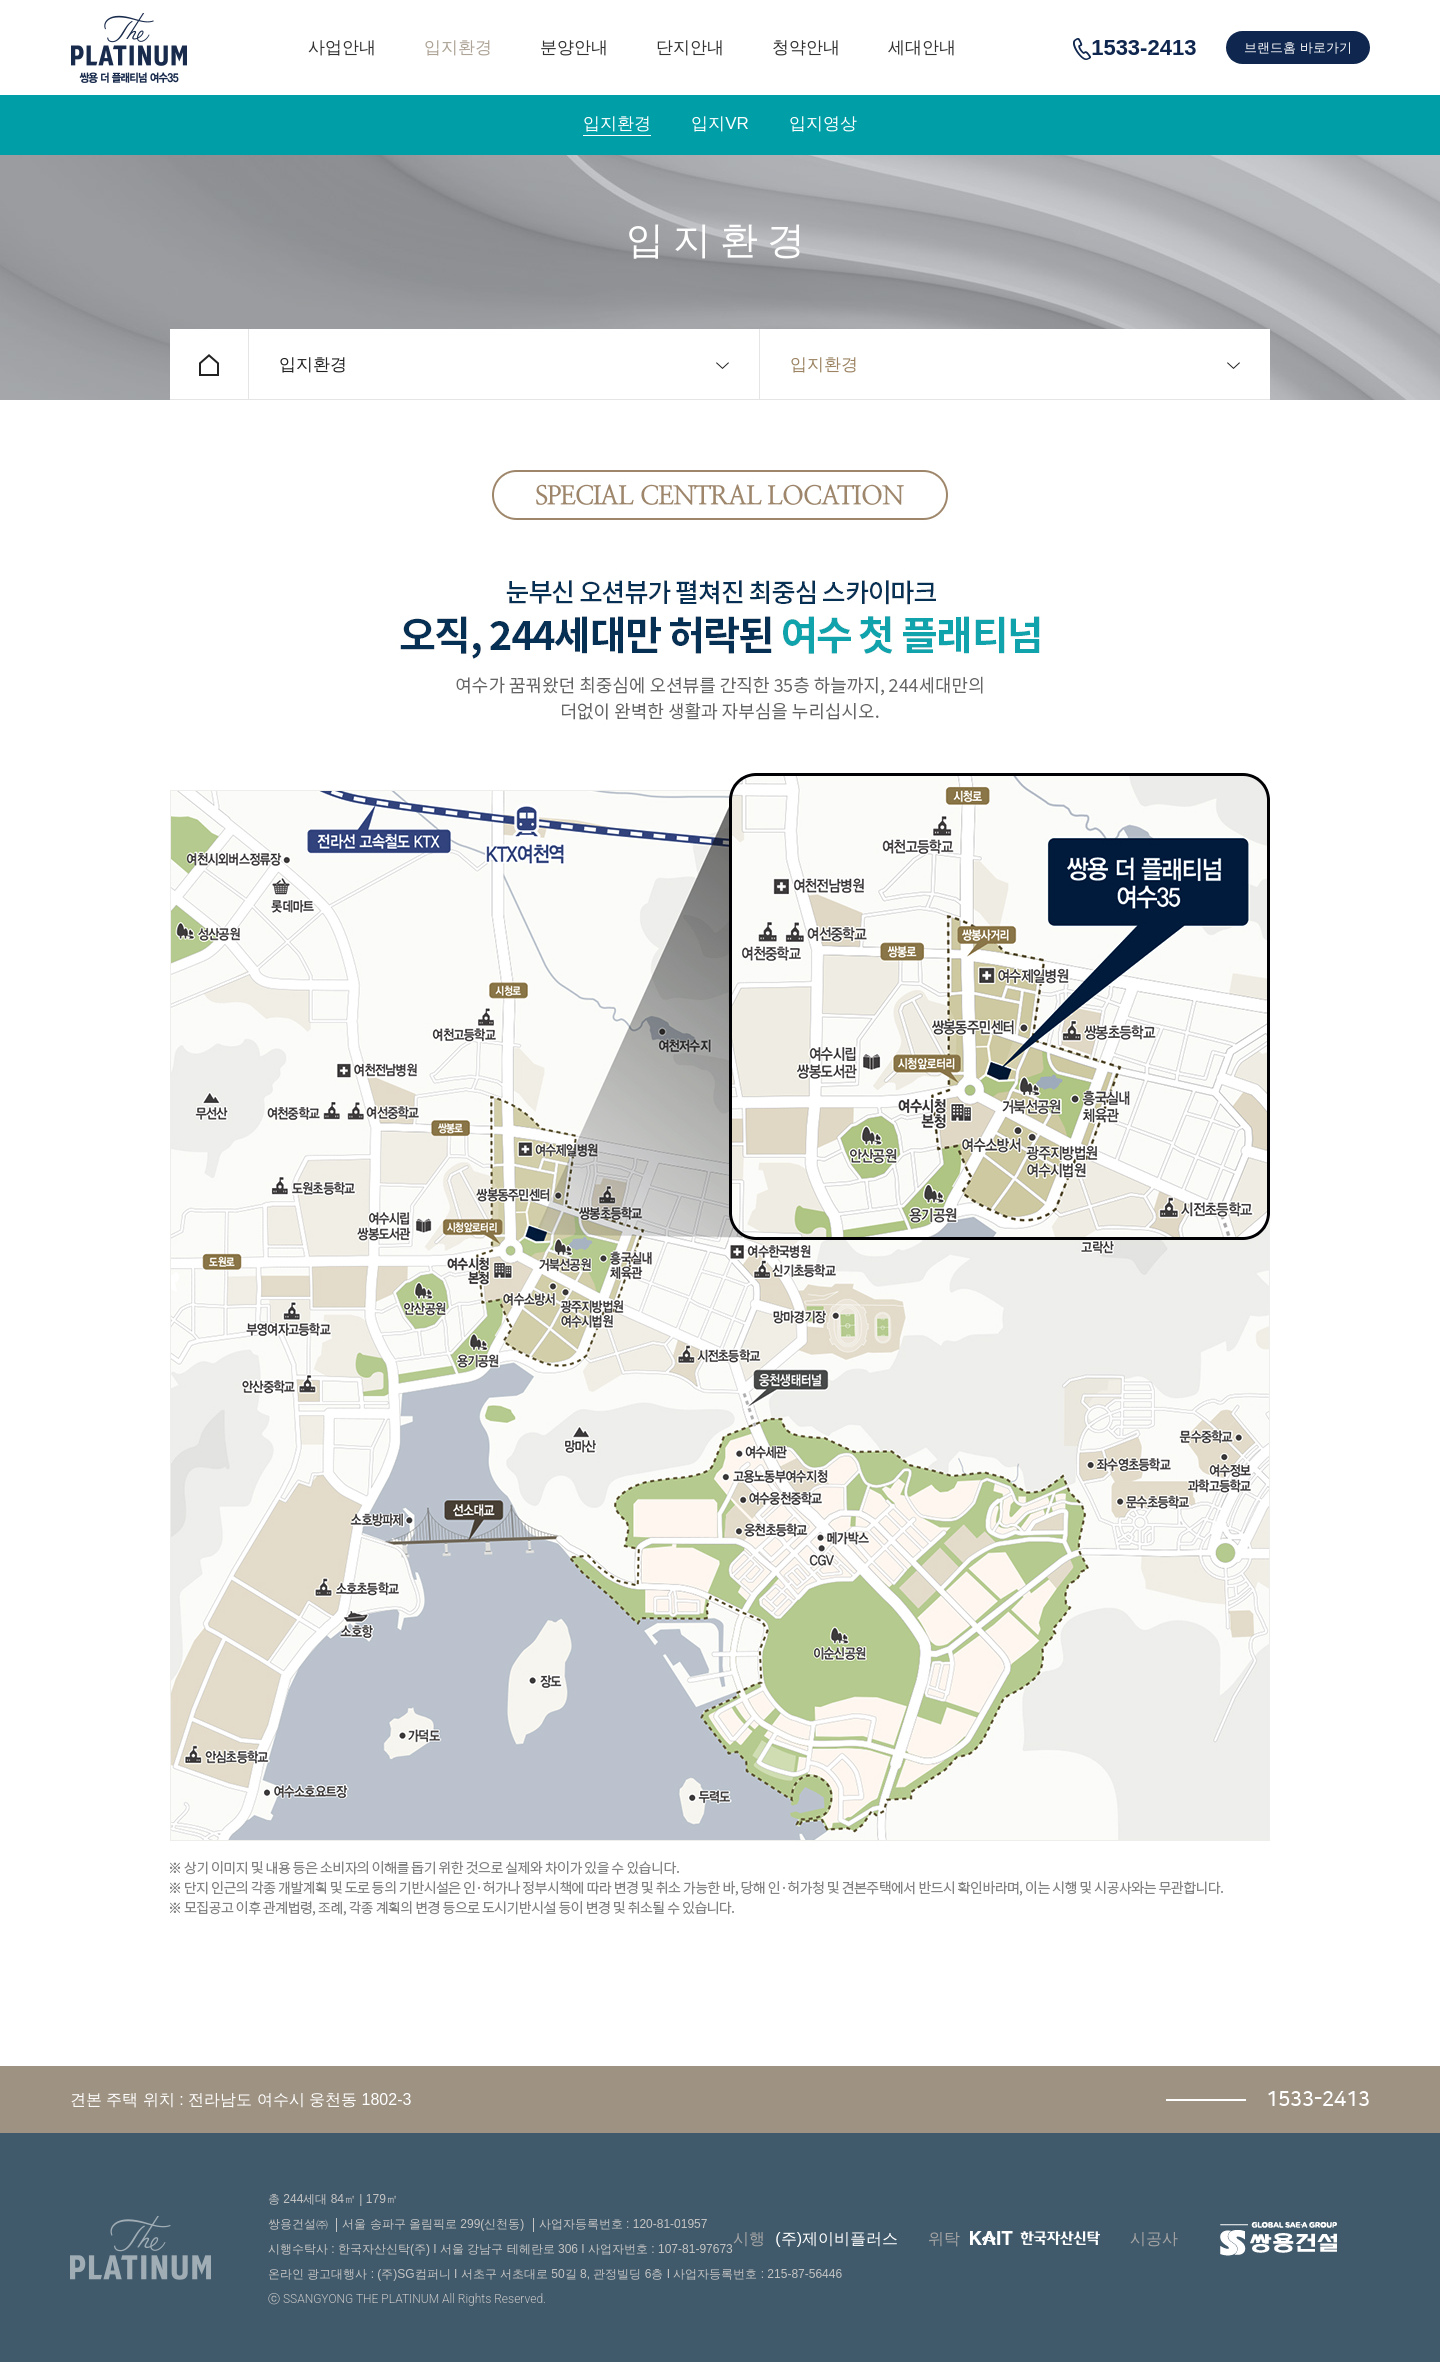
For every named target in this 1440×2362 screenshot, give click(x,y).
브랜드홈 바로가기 (1298, 47)
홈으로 (209, 364)
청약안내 (806, 47)
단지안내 (690, 47)
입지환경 (458, 47)
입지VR (720, 124)
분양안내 (574, 47)
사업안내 (342, 47)
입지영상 (823, 124)
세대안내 (922, 47)
